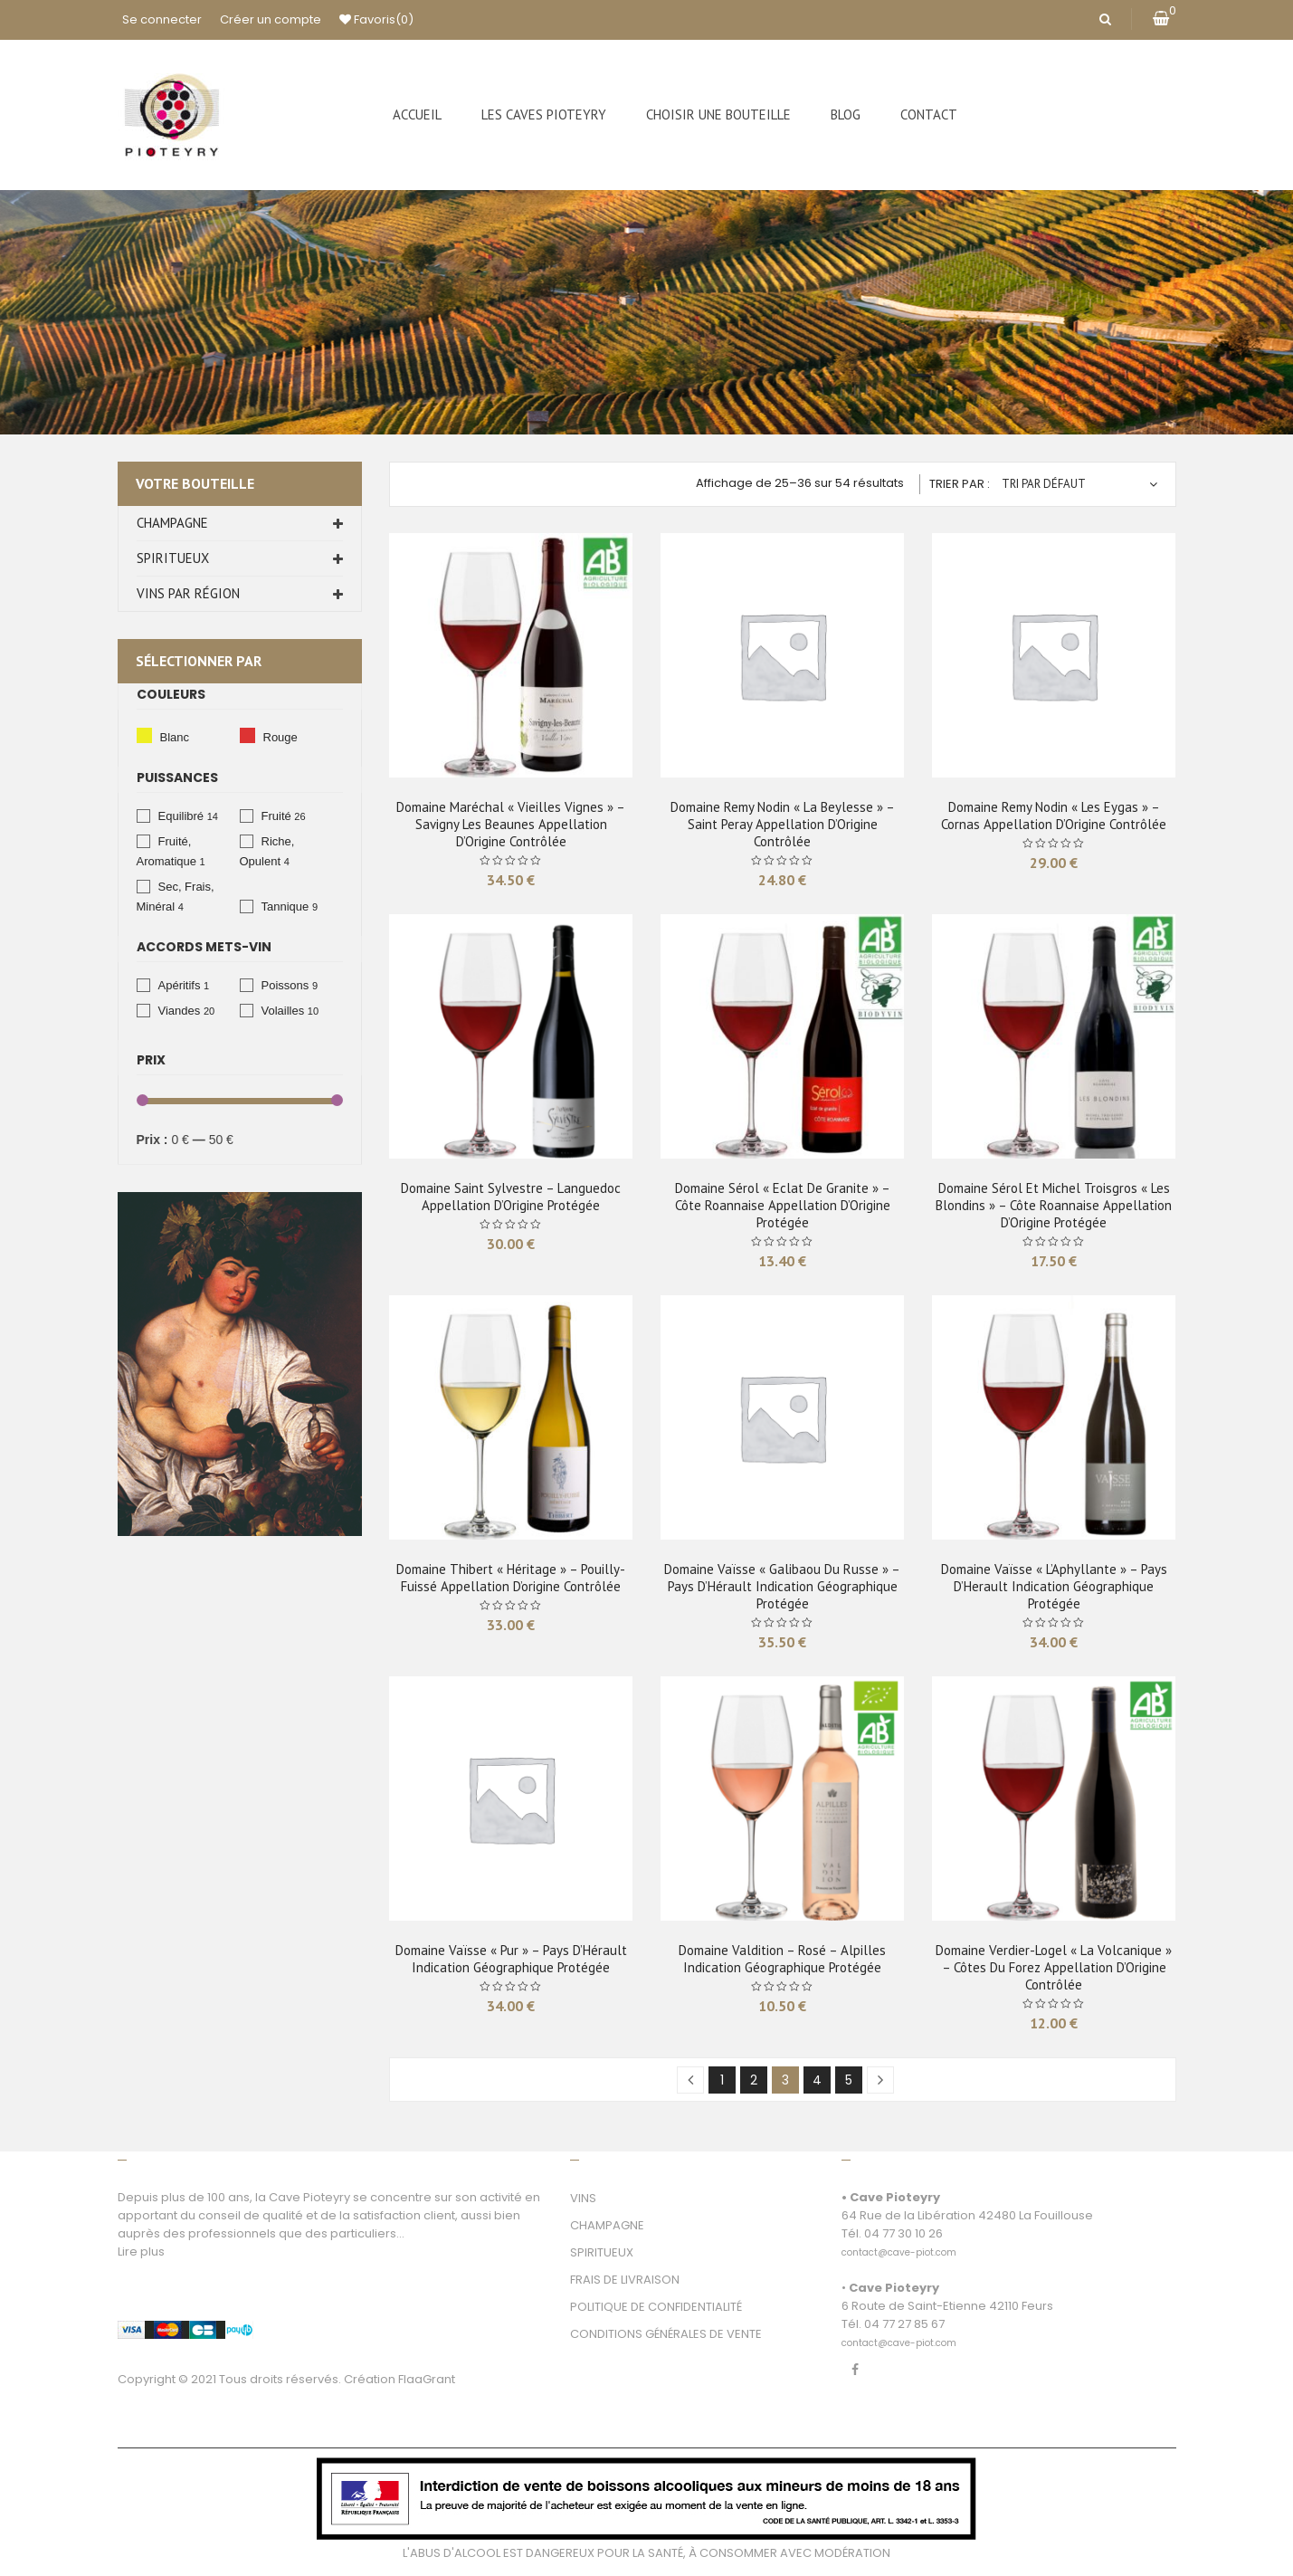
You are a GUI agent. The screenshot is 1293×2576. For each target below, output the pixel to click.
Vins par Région (188, 593)
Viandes (179, 1010)
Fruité (276, 816)
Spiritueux (173, 558)
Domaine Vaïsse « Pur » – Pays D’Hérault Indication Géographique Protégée (511, 1959)
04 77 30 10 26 (903, 2233)
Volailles (283, 1010)
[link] (898, 2242)
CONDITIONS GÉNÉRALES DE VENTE (666, 2333)
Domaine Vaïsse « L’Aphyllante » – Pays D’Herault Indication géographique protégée (1054, 1586)
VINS (583, 2198)
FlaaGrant (426, 2379)
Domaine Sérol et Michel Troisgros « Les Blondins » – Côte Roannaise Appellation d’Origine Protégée (1054, 1205)
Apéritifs (179, 985)
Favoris (376, 19)
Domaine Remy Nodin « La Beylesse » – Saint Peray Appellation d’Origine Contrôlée (782, 824)
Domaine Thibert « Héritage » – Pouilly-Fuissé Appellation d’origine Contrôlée (510, 1577)
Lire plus (141, 2251)
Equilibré (181, 816)
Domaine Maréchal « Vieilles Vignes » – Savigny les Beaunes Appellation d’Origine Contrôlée (510, 824)
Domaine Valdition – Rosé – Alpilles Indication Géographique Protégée (782, 1959)
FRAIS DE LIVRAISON (625, 2279)
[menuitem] (417, 115)
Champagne (172, 522)
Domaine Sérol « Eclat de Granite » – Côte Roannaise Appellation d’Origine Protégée (782, 1205)
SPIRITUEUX (601, 2252)
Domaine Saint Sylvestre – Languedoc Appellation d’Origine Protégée (511, 1196)
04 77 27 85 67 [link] (904, 2324)
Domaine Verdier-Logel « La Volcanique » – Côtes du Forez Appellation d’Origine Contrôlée (1054, 1967)
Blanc (144, 735)
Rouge (247, 735)
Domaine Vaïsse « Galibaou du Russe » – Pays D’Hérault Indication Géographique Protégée (782, 1586)
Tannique (285, 906)
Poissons (285, 985)
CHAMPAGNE (607, 2225)
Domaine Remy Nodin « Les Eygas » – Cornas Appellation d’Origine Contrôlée (1053, 815)
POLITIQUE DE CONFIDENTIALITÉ (656, 2306)
